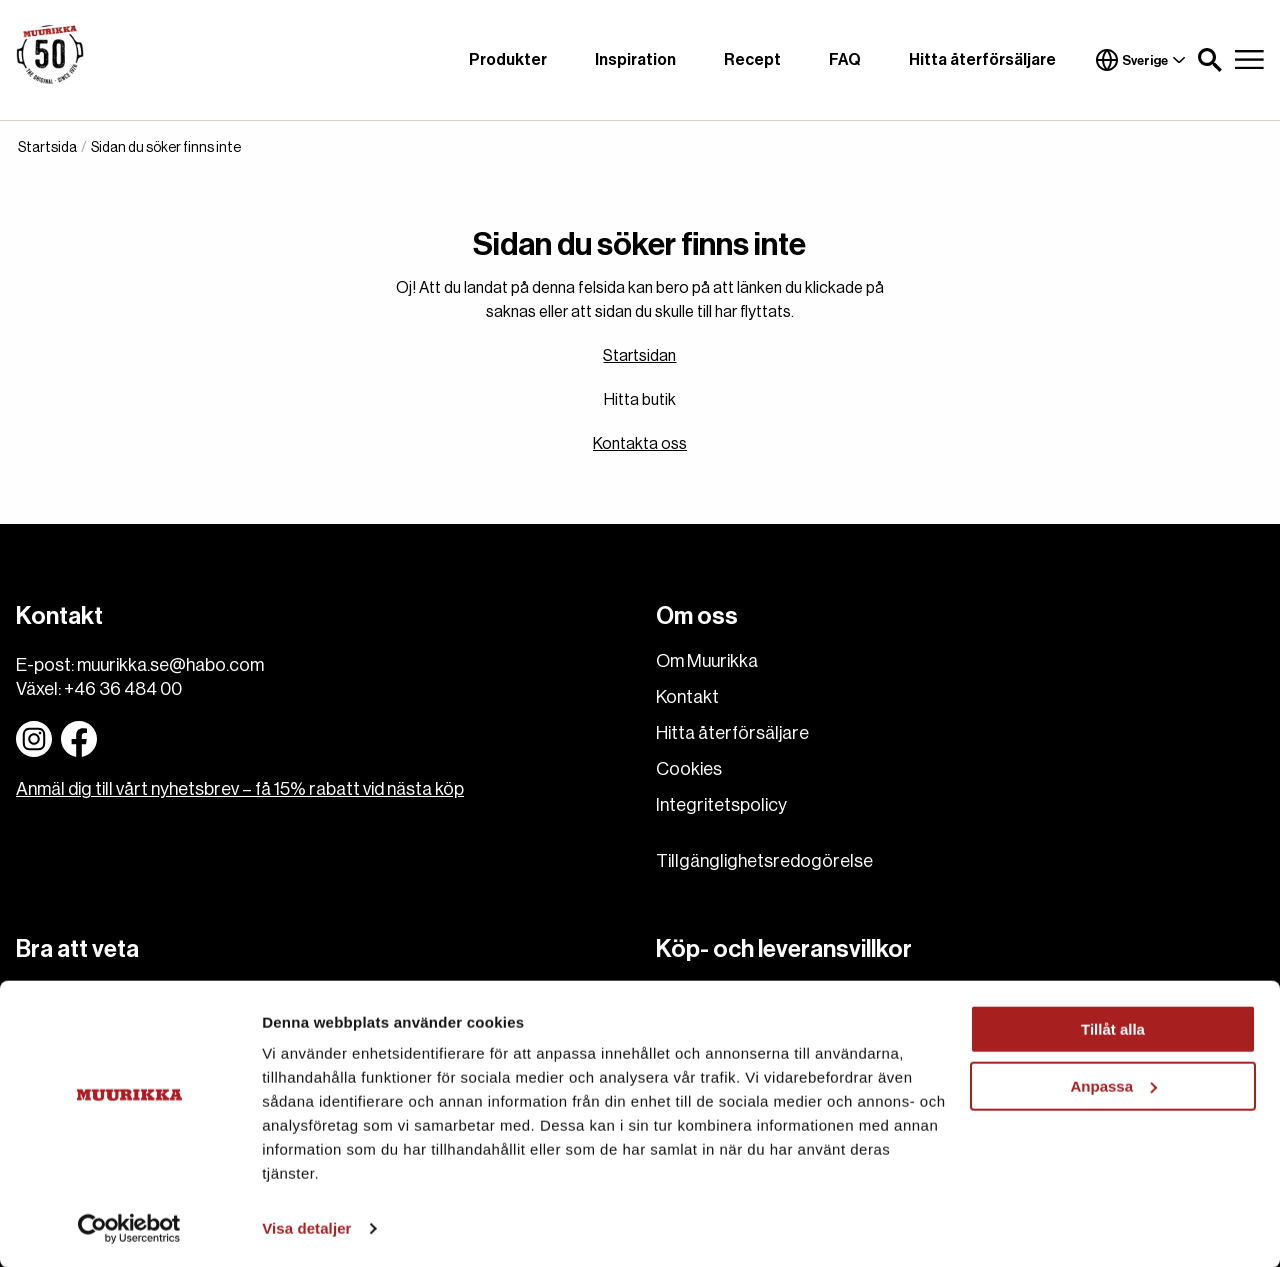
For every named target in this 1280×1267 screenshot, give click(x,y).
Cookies (689, 769)
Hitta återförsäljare (982, 60)
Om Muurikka (707, 661)
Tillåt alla (1113, 1028)
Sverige (1141, 60)
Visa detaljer (306, 1227)
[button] (1210, 60)
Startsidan (639, 356)
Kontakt (687, 697)
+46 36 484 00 (123, 689)
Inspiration (635, 60)
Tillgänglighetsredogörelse (764, 861)
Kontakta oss (640, 444)
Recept (752, 60)
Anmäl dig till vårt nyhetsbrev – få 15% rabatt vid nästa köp (240, 789)
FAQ (845, 60)
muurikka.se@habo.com (170, 665)
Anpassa (1113, 1084)
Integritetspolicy (721, 805)
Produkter (508, 60)
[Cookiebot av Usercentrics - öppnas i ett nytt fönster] (129, 1228)
